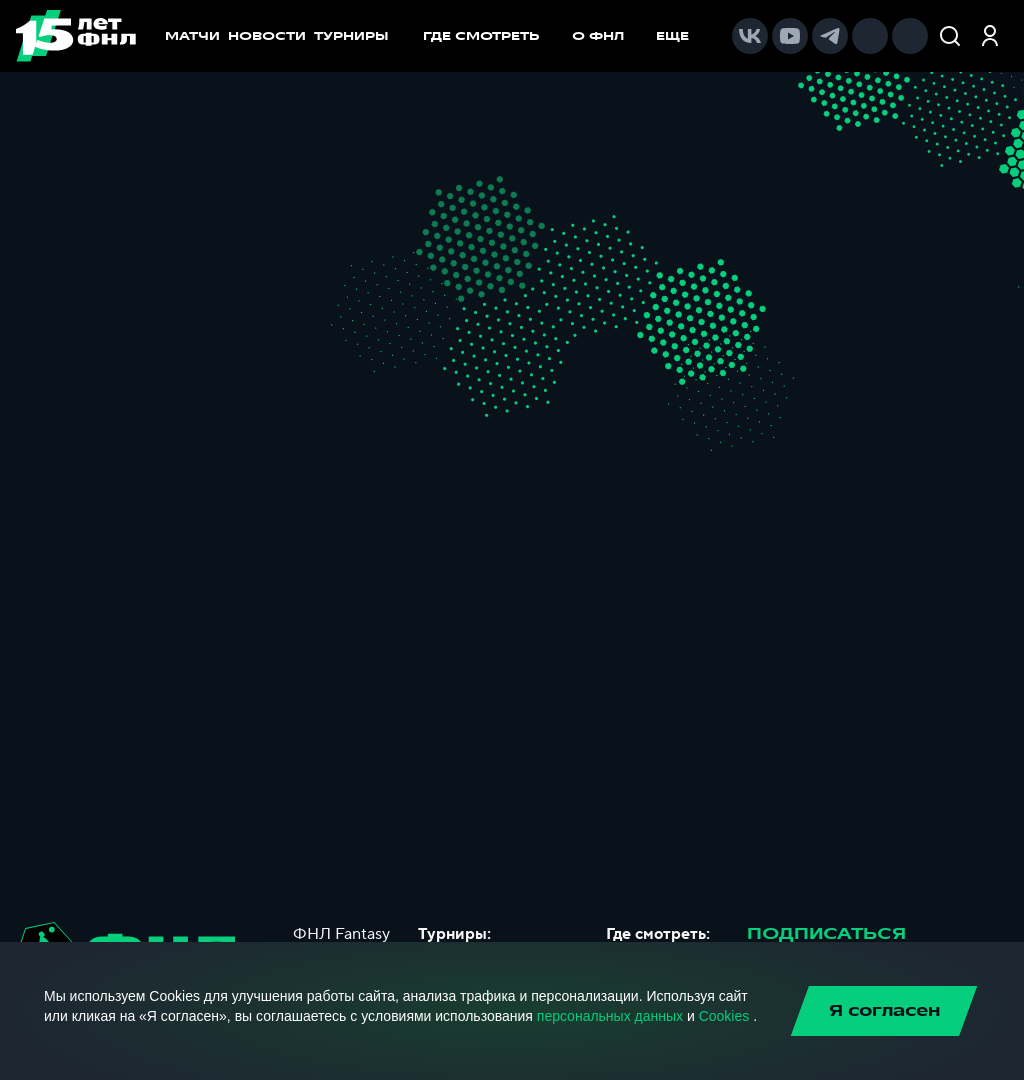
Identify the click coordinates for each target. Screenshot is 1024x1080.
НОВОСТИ (267, 36)
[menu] (566, 36)
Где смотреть (491, 36)
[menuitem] (491, 36)
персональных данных (610, 1016)
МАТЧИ (192, 36)
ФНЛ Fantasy (341, 934)
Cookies (724, 1016)
